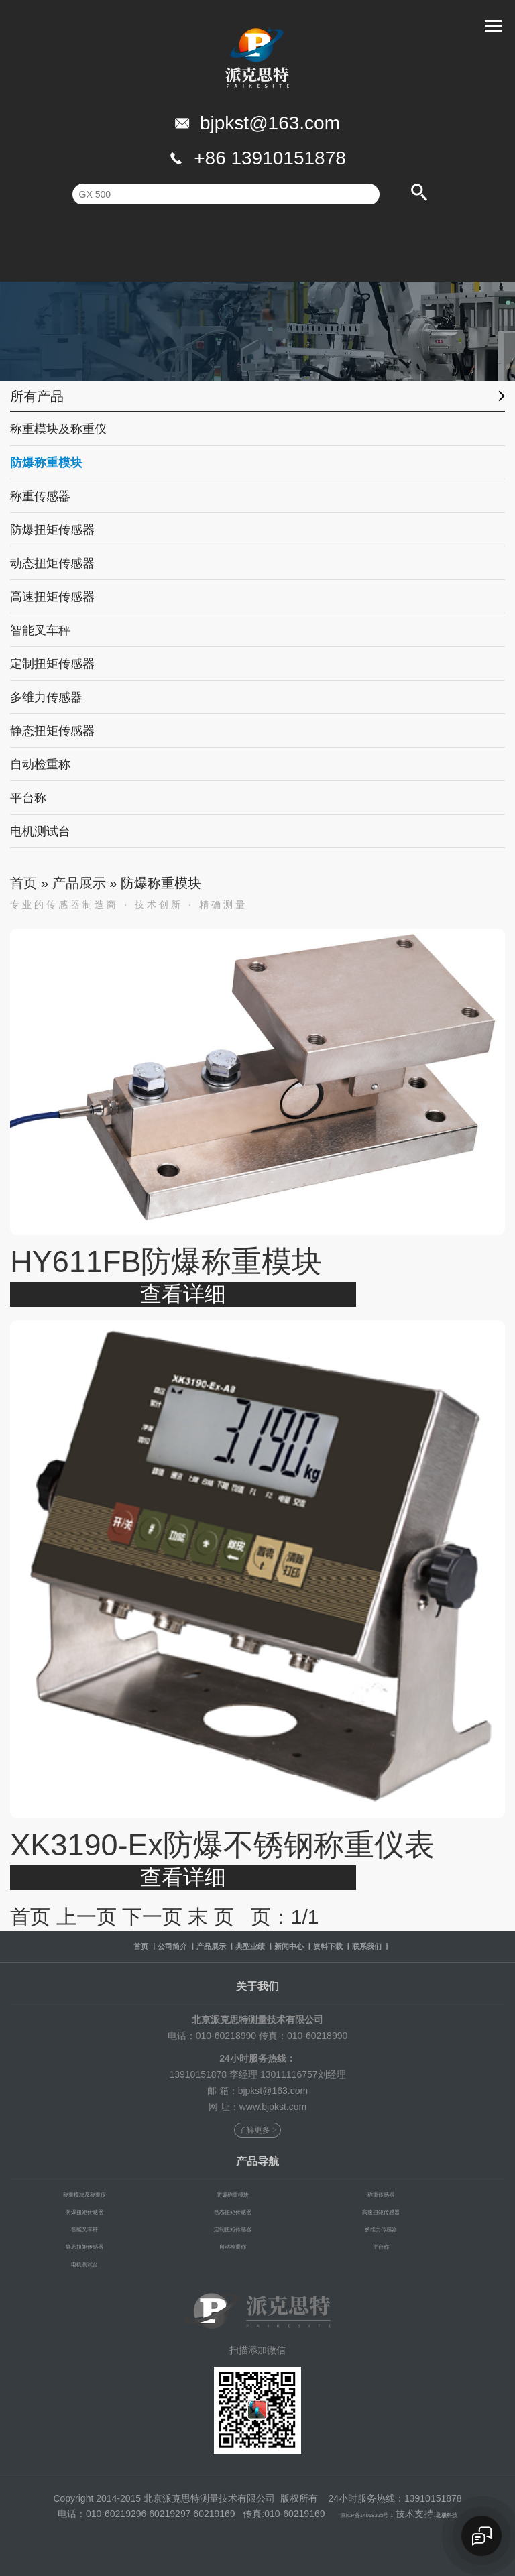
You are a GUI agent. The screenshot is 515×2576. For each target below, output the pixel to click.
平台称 (28, 798)
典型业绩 (244, 1945)
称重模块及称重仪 (58, 429)
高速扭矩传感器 (52, 596)
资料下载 (370, 1945)
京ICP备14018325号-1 (359, 2514)
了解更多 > (257, 2130)
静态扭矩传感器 (52, 731)
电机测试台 (40, 831)
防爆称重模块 (46, 462)
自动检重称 (40, 764)
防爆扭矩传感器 (52, 529)
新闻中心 (307, 1945)
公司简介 (118, 1945)
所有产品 (37, 398)
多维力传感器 (46, 697)
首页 (23, 883)
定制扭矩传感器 (52, 663)
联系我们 (433, 1945)
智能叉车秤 (40, 630)
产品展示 (79, 883)
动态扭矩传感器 (52, 563)
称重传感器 (40, 496)
